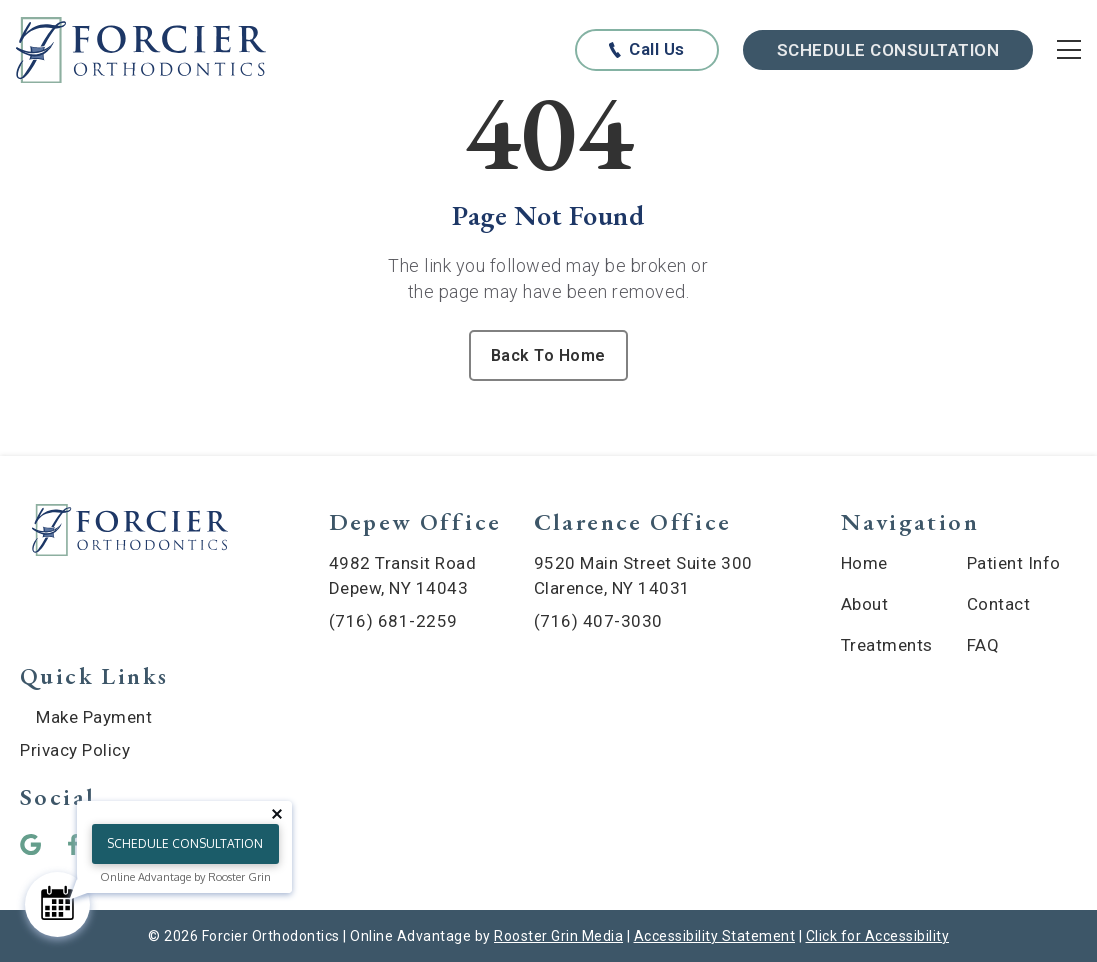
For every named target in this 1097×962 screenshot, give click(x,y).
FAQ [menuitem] (983, 645)
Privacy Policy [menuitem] (75, 750)
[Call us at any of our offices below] (646, 49)
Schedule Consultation (185, 843)
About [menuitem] (865, 604)
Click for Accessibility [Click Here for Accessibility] (878, 936)
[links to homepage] (141, 50)
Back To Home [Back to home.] (548, 355)
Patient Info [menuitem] (1014, 563)
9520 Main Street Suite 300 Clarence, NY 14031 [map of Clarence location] (643, 575)
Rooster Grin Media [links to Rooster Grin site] (558, 936)
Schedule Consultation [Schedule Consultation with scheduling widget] (888, 50)
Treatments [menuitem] (887, 645)
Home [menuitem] (864, 563)
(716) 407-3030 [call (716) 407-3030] (598, 621)
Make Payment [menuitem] (94, 717)
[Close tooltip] (277, 814)
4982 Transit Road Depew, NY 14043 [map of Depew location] (403, 575)
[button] (37, 844)
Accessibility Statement (715, 936)
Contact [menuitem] (999, 604)
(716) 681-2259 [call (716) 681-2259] (393, 621)
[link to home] (130, 533)
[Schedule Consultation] (57, 904)
